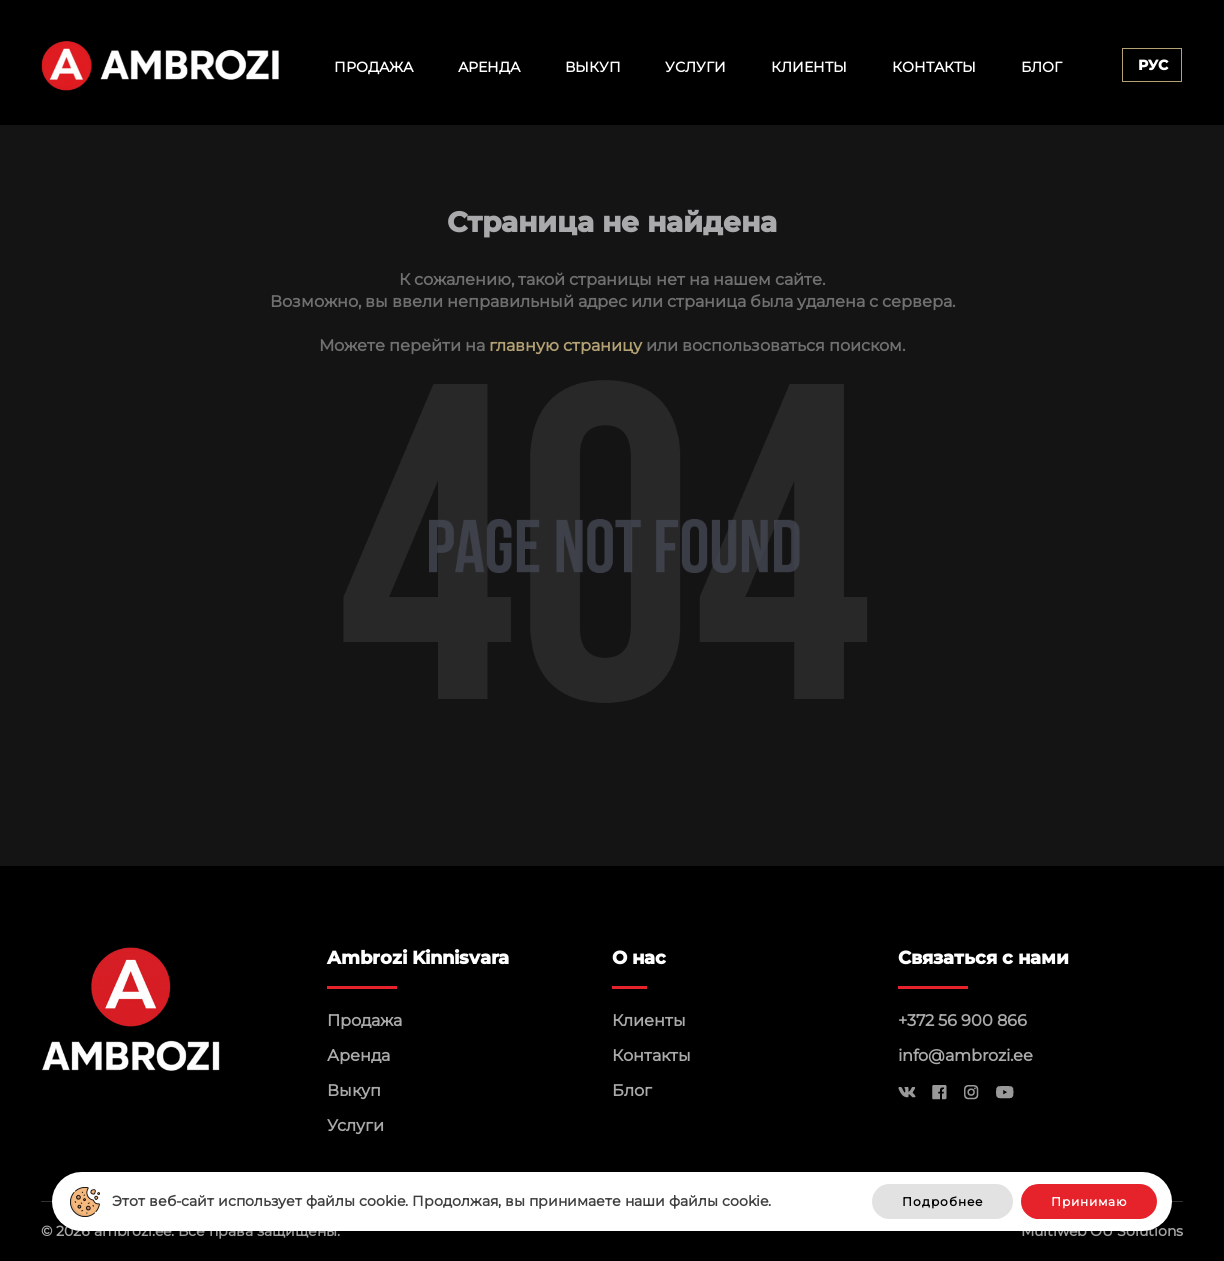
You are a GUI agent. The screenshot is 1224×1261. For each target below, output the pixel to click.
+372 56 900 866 (962, 1020)
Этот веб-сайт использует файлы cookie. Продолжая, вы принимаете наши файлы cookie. (441, 1201)
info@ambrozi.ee (965, 1055)
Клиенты (809, 67)
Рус (1153, 65)
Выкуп (593, 67)
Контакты (934, 67)
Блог (1041, 67)
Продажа (373, 67)
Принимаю (1089, 1201)
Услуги (695, 67)
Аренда (489, 67)
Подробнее (942, 1201)
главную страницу (565, 345)
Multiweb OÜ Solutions (1102, 1231)
